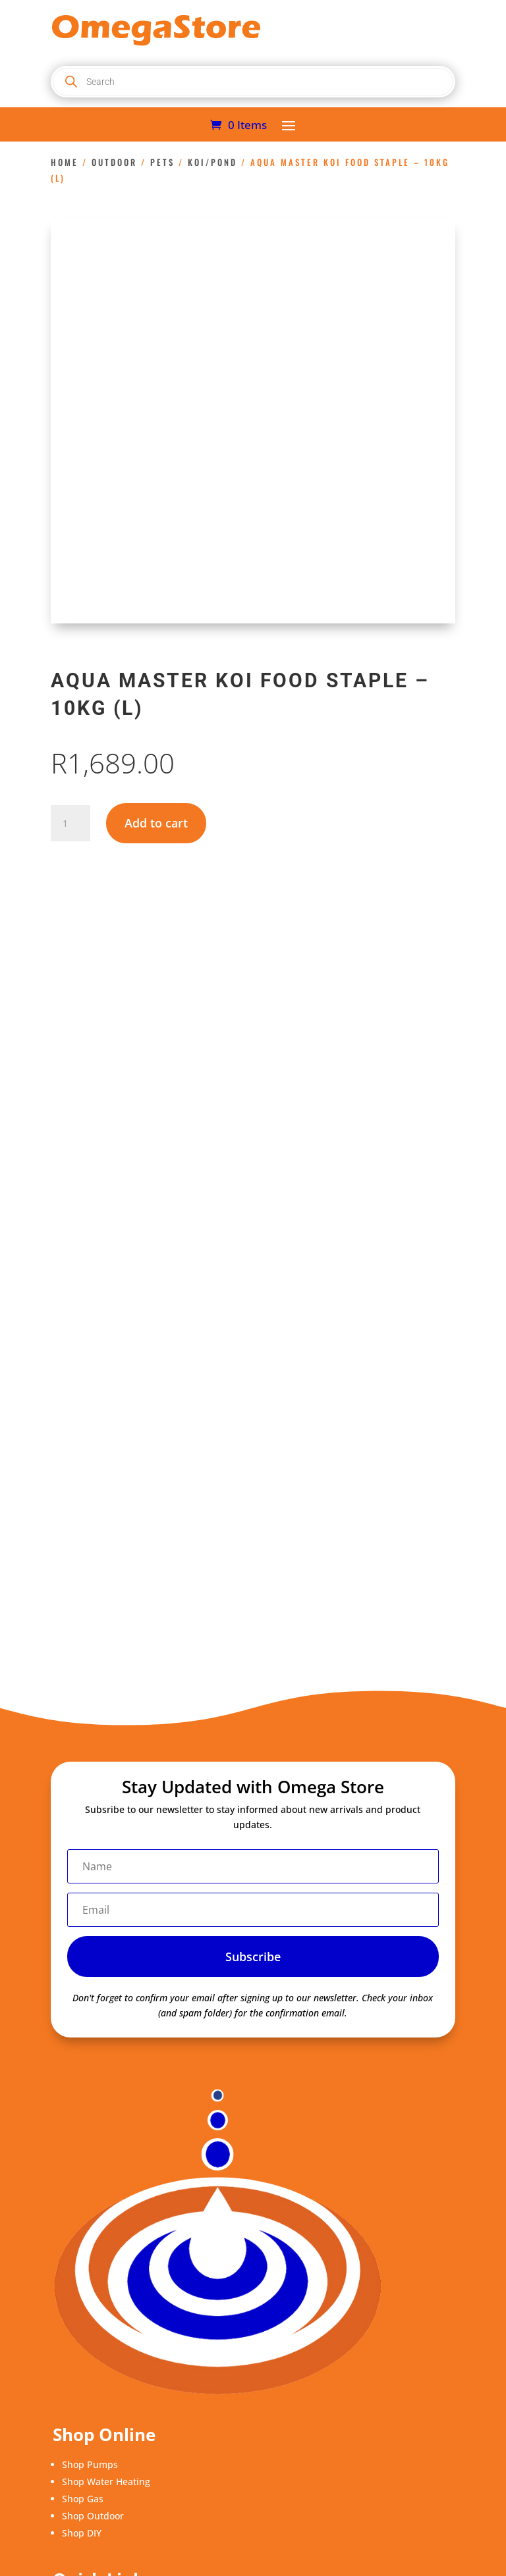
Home (64, 162)
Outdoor (114, 162)
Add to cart (156, 823)
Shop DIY (81, 2533)
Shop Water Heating (106, 2481)
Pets (162, 162)
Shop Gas (82, 2498)
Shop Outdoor (93, 2516)
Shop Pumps (90, 2464)
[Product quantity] (70, 823)
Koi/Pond (212, 162)
